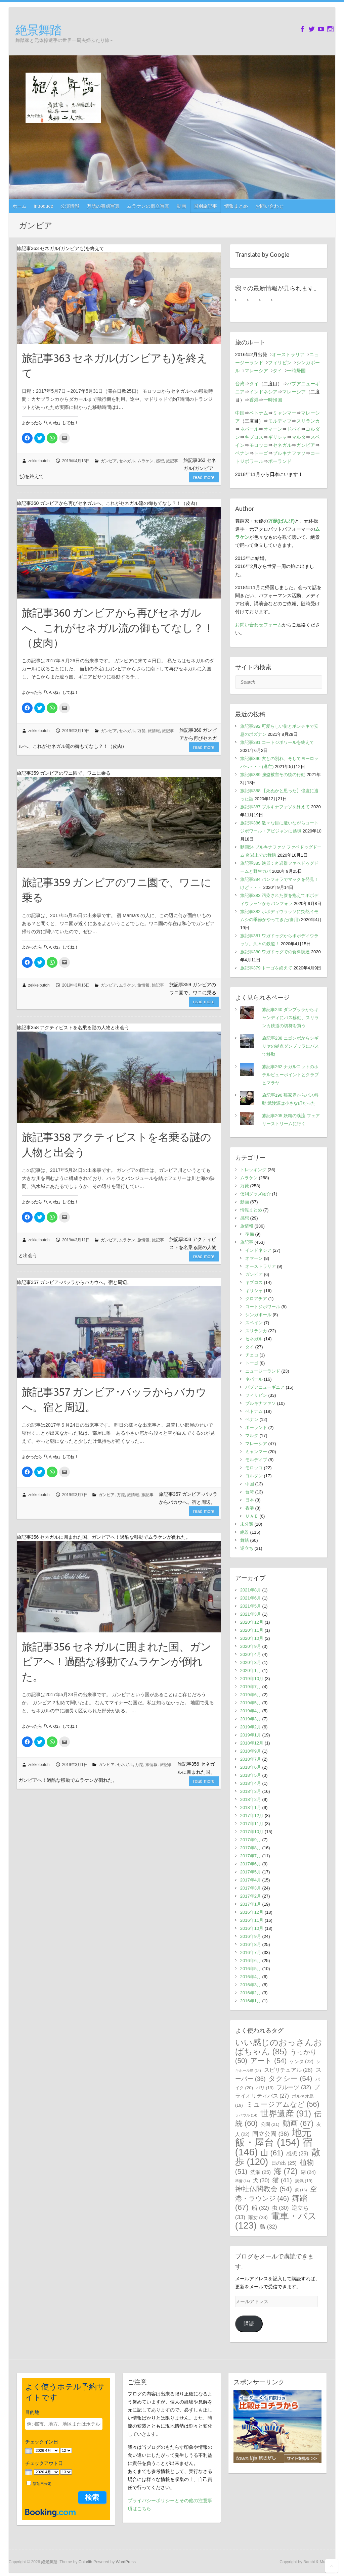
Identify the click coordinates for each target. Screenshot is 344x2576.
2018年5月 (250, 1775)
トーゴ (261, 453)
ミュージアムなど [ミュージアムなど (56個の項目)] (282, 2104)
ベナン (242, 453)
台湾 (240, 383)
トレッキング (253, 1169)
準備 (249, 1234)
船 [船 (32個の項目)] (260, 2208)
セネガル (127, 461)
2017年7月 (250, 1855)
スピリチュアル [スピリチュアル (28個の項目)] (288, 2070)
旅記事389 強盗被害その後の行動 (272, 774)
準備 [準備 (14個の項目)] (242, 2181)
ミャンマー (284, 413)
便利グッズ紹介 (255, 1193)
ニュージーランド (262, 1371)
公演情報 (69, 206)
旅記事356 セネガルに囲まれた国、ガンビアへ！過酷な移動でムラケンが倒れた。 (116, 1661)
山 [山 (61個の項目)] (272, 2153)
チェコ (251, 1354)
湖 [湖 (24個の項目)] (308, 2172)
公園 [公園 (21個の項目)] (270, 2124)
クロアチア (256, 1298)
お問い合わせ (269, 206)
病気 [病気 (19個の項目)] (303, 2180)
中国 (240, 413)
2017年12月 (251, 1815)
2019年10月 (251, 1678)
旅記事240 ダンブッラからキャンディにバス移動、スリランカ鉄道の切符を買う (290, 1017)
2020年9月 (250, 1646)
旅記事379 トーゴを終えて (266, 967)
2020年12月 (251, 1622)
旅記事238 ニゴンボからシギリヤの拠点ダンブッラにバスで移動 (290, 1046)
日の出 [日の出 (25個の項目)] (284, 2163)
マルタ (299, 437)
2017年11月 (251, 1823)
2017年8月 (250, 1847)
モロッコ (258, 445)
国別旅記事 (205, 206)
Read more (204, 477)
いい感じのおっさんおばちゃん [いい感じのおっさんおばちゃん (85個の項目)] (278, 2047)
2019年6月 (250, 1694)
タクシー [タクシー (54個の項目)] (290, 2078)
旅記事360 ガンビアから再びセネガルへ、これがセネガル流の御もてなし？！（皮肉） (118, 628)
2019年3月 (250, 1718)
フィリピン (280, 362)
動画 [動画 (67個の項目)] (298, 2123)
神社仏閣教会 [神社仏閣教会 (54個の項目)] (263, 2189)
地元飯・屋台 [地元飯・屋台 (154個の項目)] (273, 2137)
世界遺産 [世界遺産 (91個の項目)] (285, 2113)
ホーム (19, 206)
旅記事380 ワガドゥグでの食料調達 (275, 951)
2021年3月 (250, 1614)
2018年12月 (251, 1743)
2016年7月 (250, 1952)
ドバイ (294, 429)
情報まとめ (236, 206)
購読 (249, 2324)
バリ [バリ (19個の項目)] (264, 2087)
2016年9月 (250, 1936)
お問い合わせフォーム (258, 624)
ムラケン (145, 461)
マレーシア (256, 370)
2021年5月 (250, 1606)
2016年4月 (250, 1976)
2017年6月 (250, 1863)
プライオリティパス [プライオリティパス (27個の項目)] (277, 2092)
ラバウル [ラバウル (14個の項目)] (246, 2115)
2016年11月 (251, 1920)
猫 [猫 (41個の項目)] (282, 2180)
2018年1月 (250, 1807)
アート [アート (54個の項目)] (268, 2060)
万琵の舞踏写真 (103, 206)
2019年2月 (250, 1726)
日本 (249, 1499)
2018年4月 (250, 1783)
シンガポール (258, 1314)
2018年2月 (250, 1799)
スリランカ (308, 421)
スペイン (254, 1322)
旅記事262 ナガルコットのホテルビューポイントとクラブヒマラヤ (290, 1074)
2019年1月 (250, 1734)
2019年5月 (250, 1702)
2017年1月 (250, 1904)
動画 (181, 206)
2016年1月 (250, 2000)
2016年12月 (251, 1912)
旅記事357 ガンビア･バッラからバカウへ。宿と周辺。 (114, 1399)
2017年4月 (250, 1879)
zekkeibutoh (39, 461)
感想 (160, 461)
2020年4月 (250, 1654)
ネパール (249, 429)
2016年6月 (250, 1960)
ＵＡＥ (251, 1516)
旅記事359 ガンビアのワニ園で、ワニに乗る (116, 889)
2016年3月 (250, 1984)
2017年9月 (250, 1839)
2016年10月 (251, 1928)
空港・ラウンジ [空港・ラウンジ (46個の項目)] (276, 2193)
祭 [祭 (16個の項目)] (301, 2190)
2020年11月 (251, 1630)
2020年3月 (250, 1662)
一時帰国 (296, 370)
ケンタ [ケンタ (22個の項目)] (301, 2061)
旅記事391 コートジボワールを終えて (277, 742)
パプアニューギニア (265, 1387)
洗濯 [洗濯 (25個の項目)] (260, 2172)
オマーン (272, 429)
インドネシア (263, 391)
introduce (43, 206)
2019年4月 (250, 1710)
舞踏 (244, 1540)
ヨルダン (254, 1475)
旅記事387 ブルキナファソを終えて (275, 806)
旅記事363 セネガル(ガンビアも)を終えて (114, 365)
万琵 (141, 730)
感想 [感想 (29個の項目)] (297, 2153)
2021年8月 (250, 1589)
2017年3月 (250, 1888)
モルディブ (280, 421)
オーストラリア (288, 354)
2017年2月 (250, 1896)
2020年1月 (250, 1670)
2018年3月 (250, 1791)
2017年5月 (250, 1871)
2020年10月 (251, 1638)
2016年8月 (250, 1944)
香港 (254, 399)
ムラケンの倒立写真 (148, 206)
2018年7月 (250, 1759)
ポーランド (280, 461)
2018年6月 (250, 1767)
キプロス (254, 437)
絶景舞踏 (38, 30)
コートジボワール (262, 1306)
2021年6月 (250, 1598)
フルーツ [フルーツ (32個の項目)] (293, 2087)
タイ (277, 370)
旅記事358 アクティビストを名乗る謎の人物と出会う (116, 1144)
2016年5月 (250, 1968)
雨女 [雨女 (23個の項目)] (258, 2217)
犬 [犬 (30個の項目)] (261, 2180)
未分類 (246, 1524)
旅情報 (154, 730)
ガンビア (109, 461)
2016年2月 (250, 1992)
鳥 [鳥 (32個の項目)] (268, 2227)
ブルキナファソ (289, 453)
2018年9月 (250, 1751)
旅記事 (172, 461)
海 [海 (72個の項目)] (286, 2171)
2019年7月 (250, 1686)
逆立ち (246, 1548)
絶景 (244, 1532)
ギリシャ (277, 437)
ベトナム (258, 413)
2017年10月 (251, 1831)
